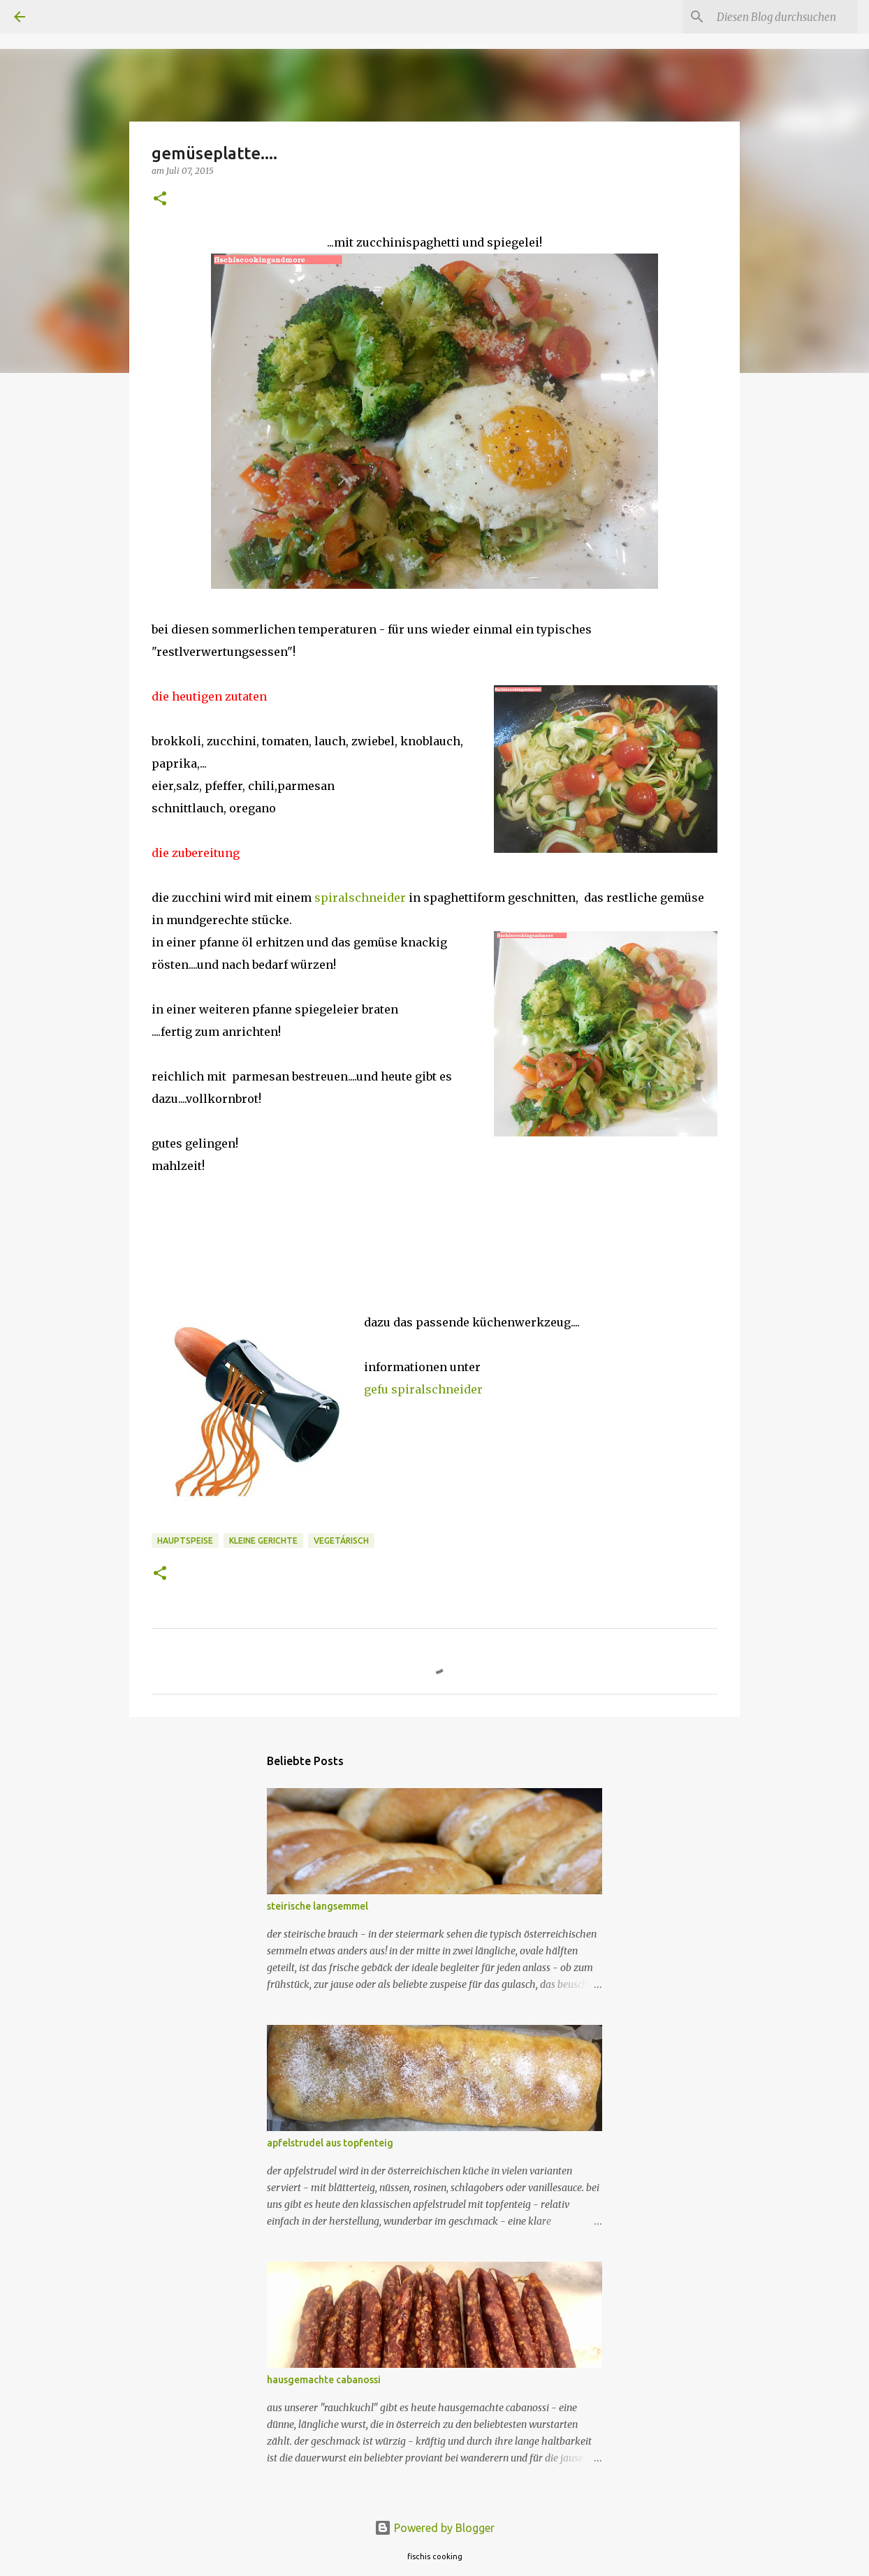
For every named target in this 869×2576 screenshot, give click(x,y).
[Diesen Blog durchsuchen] (784, 17)
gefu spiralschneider (423, 1389)
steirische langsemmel (317, 1906)
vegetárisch (341, 1540)
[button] (160, 199)
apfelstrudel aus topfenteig (330, 2143)
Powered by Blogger (434, 2528)
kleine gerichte (263, 1540)
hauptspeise (185, 1540)
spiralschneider (359, 898)
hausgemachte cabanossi (324, 2379)
